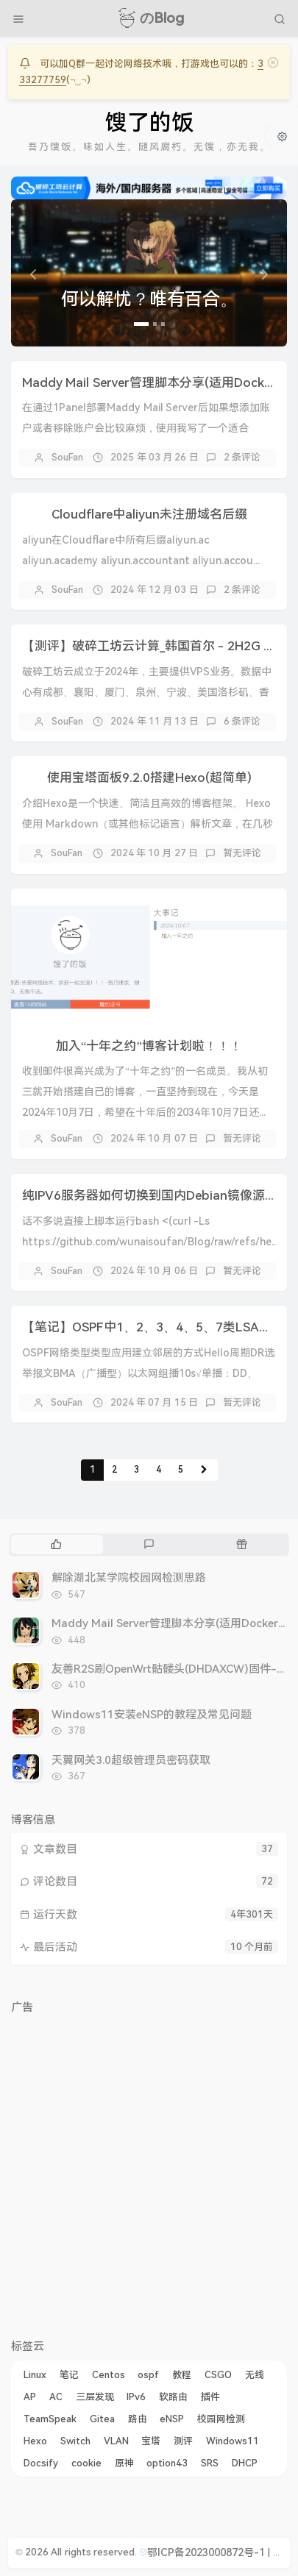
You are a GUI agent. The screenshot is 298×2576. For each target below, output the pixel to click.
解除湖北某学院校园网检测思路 (129, 1577)
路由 (137, 2418)
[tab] (56, 1545)
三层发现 (95, 2396)
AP (30, 2396)
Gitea (102, 2418)
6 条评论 (242, 721)
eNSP (172, 2418)
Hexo (35, 2441)
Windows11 (232, 2441)
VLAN (116, 2441)
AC (56, 2396)
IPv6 (136, 2396)
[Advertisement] (149, 2170)
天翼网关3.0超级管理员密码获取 (131, 1760)
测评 (183, 2441)
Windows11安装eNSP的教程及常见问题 (152, 1714)
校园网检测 (221, 2418)
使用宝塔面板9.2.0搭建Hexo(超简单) (149, 777)
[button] (31, 272)
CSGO (218, 2374)
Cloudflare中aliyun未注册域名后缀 (149, 514)
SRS (210, 2463)
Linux (35, 2374)
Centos (108, 2374)
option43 (167, 2463)
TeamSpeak (50, 2418)
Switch (75, 2441)
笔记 (69, 2374)
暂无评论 (242, 852)
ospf (148, 2374)
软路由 (173, 2396)
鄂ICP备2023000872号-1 (206, 2552)
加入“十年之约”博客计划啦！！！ (149, 1046)
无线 (254, 2374)
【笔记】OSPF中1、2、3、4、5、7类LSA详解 (153, 1327)
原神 (124, 2463)
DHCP (245, 2463)
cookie (86, 2463)
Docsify (41, 2463)
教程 (181, 2374)
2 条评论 (242, 457)
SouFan (67, 457)
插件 (210, 2396)
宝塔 (150, 2441)
